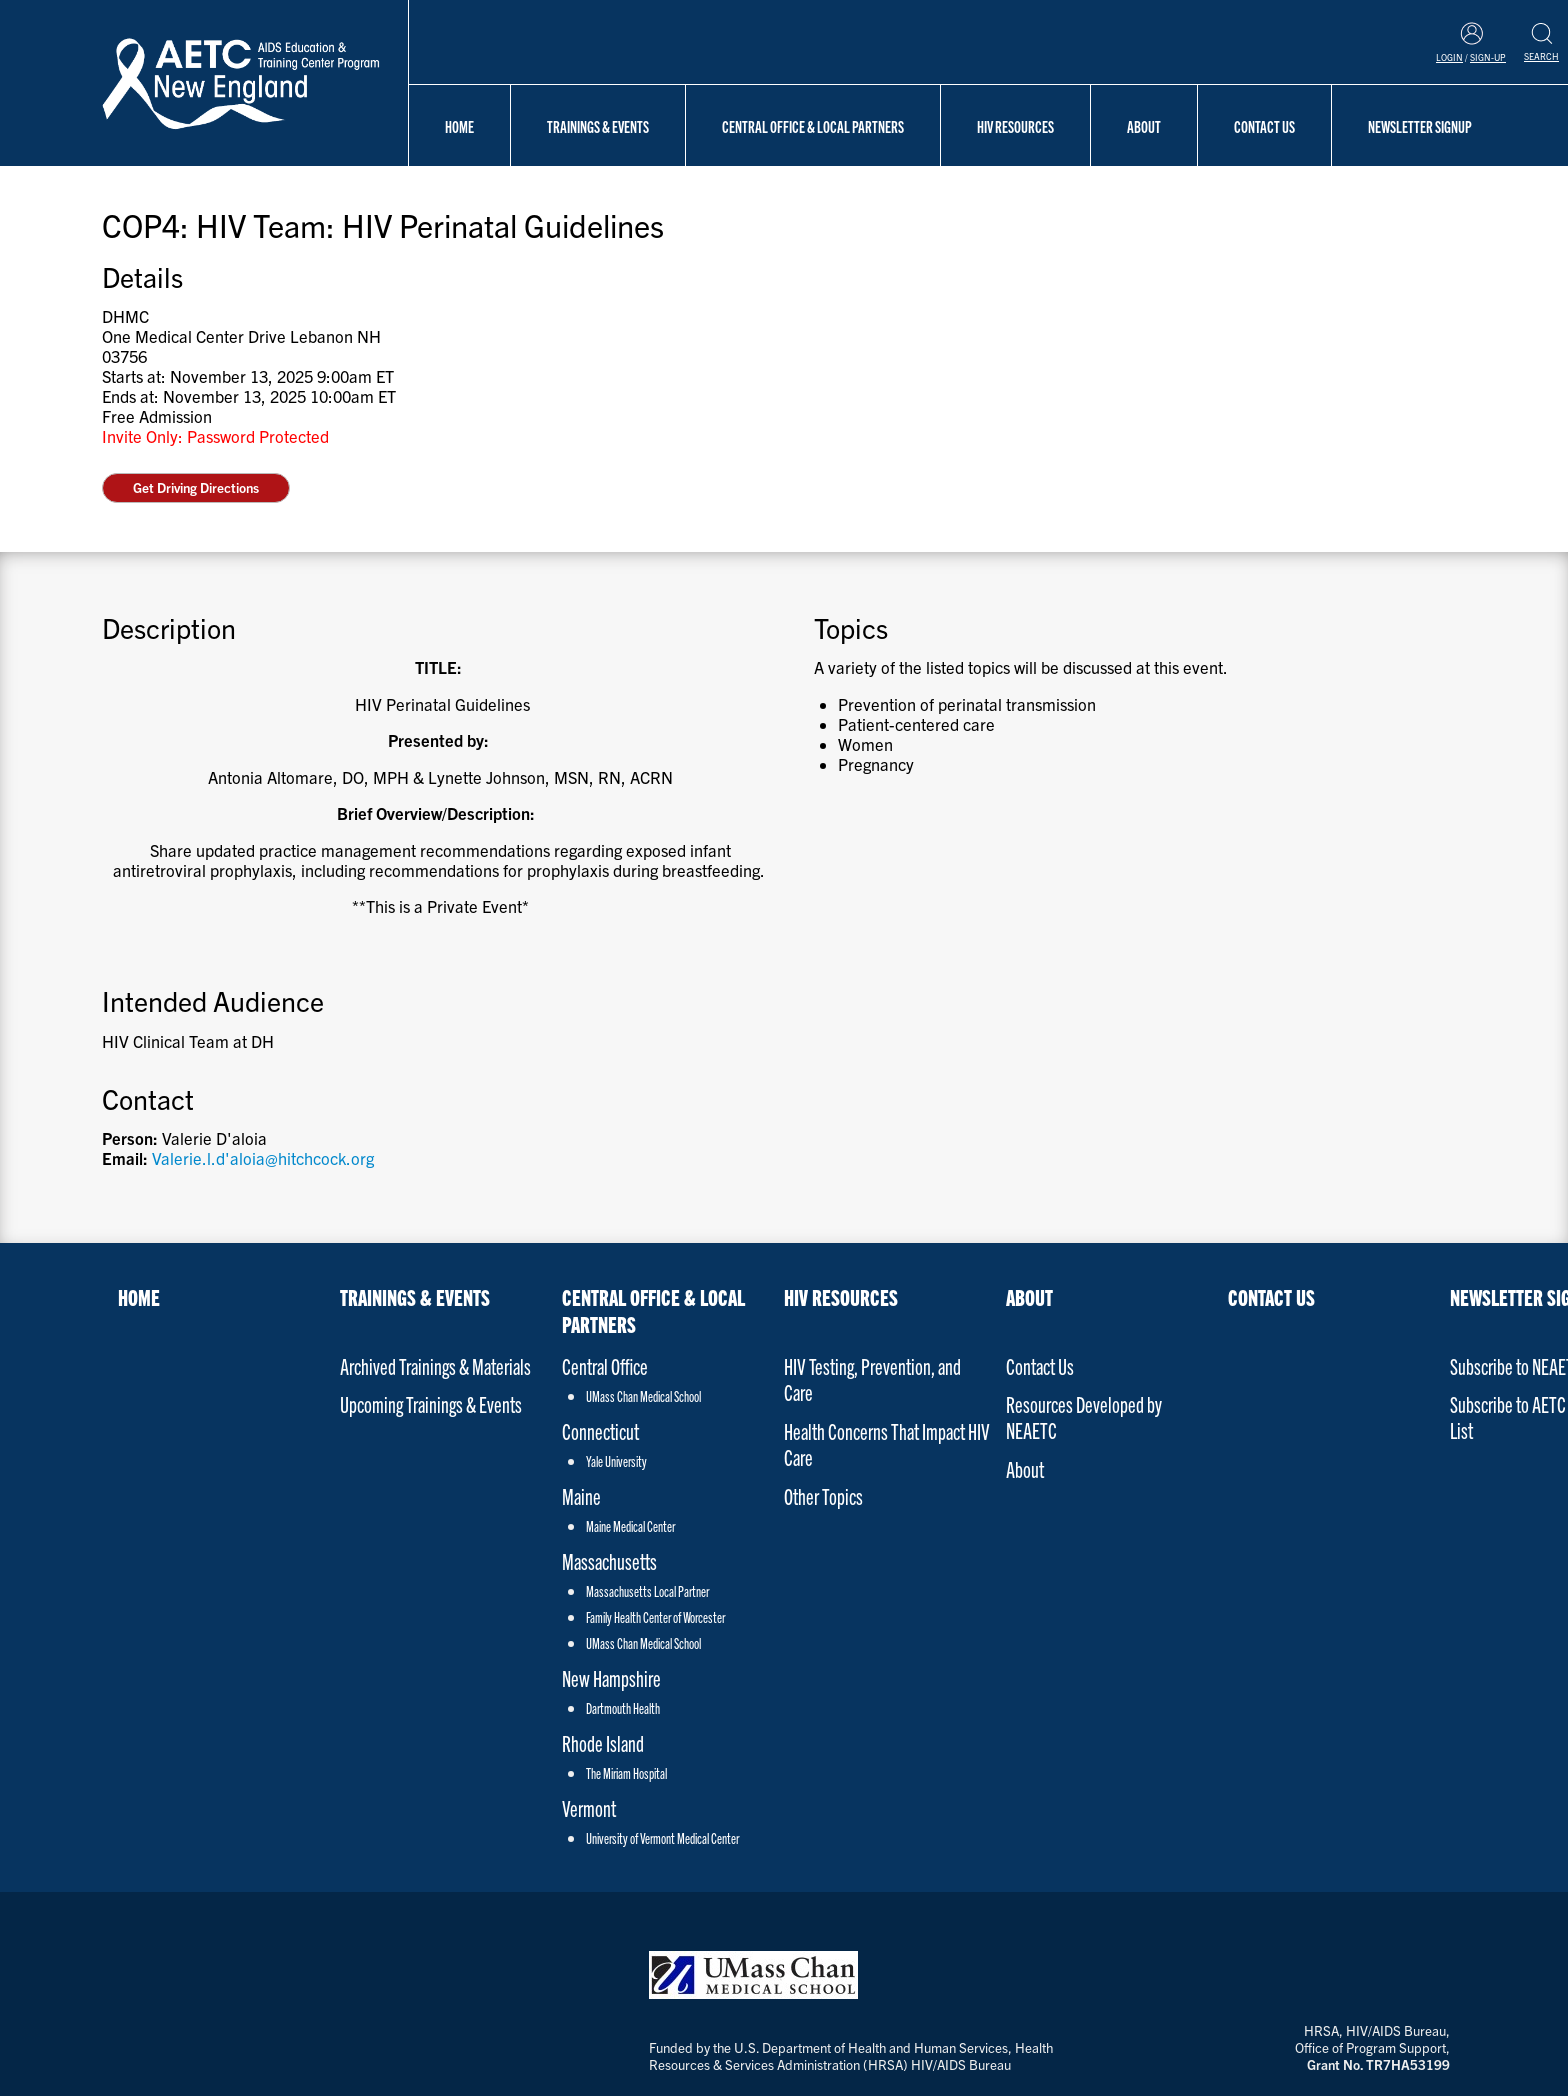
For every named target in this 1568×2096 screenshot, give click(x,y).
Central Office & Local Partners (813, 126)
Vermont (589, 1807)
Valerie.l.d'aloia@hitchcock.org (263, 1158)
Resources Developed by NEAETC (1084, 1416)
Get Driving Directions (196, 487)
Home (459, 126)
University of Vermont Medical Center (662, 1838)
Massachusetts (609, 1560)
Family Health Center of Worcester (655, 1617)
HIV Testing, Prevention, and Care (872, 1378)
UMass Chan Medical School (643, 1396)
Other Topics (823, 1495)
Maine (581, 1495)
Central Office (605, 1365)
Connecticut (600, 1430)
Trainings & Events (598, 126)
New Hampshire (611, 1677)
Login (1449, 57)
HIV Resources (1015, 126)
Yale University (616, 1461)
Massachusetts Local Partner (647, 1591)
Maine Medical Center (630, 1526)
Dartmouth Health (623, 1708)
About (1144, 126)
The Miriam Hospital (626, 1773)
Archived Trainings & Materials (435, 1365)
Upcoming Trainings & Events (431, 1403)
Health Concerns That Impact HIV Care (887, 1443)
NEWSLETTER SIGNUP (1420, 126)
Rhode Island (603, 1742)
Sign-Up (1488, 57)
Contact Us (1264, 126)
